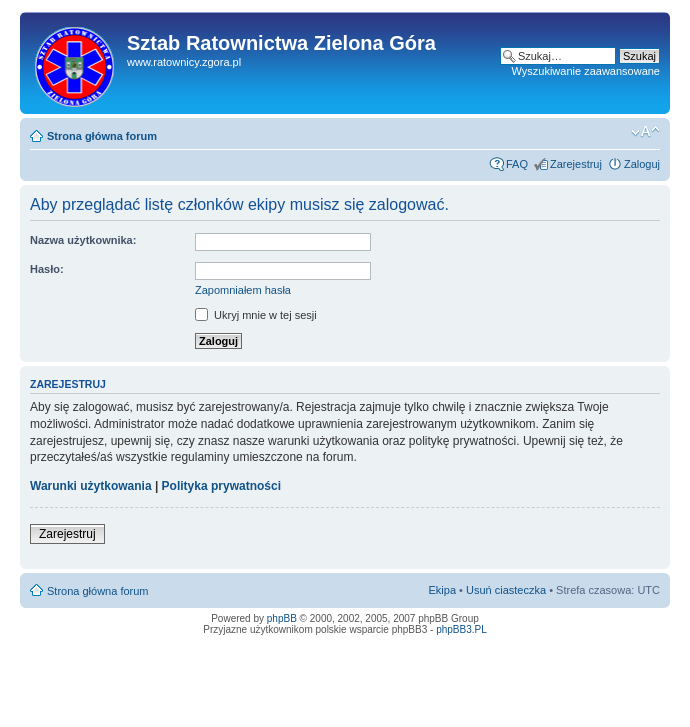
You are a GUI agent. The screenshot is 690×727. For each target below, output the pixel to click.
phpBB (282, 618)
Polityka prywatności (221, 486)
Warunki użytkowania (91, 486)
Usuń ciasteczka (506, 590)
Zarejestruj (576, 164)
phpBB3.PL (461, 629)
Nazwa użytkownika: (83, 240)
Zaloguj (642, 164)
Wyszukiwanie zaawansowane (586, 71)
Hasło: (47, 269)
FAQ (517, 164)
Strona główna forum (102, 136)
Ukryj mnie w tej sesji (256, 315)
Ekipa (443, 590)
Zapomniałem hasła (243, 290)
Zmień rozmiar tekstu (645, 132)
